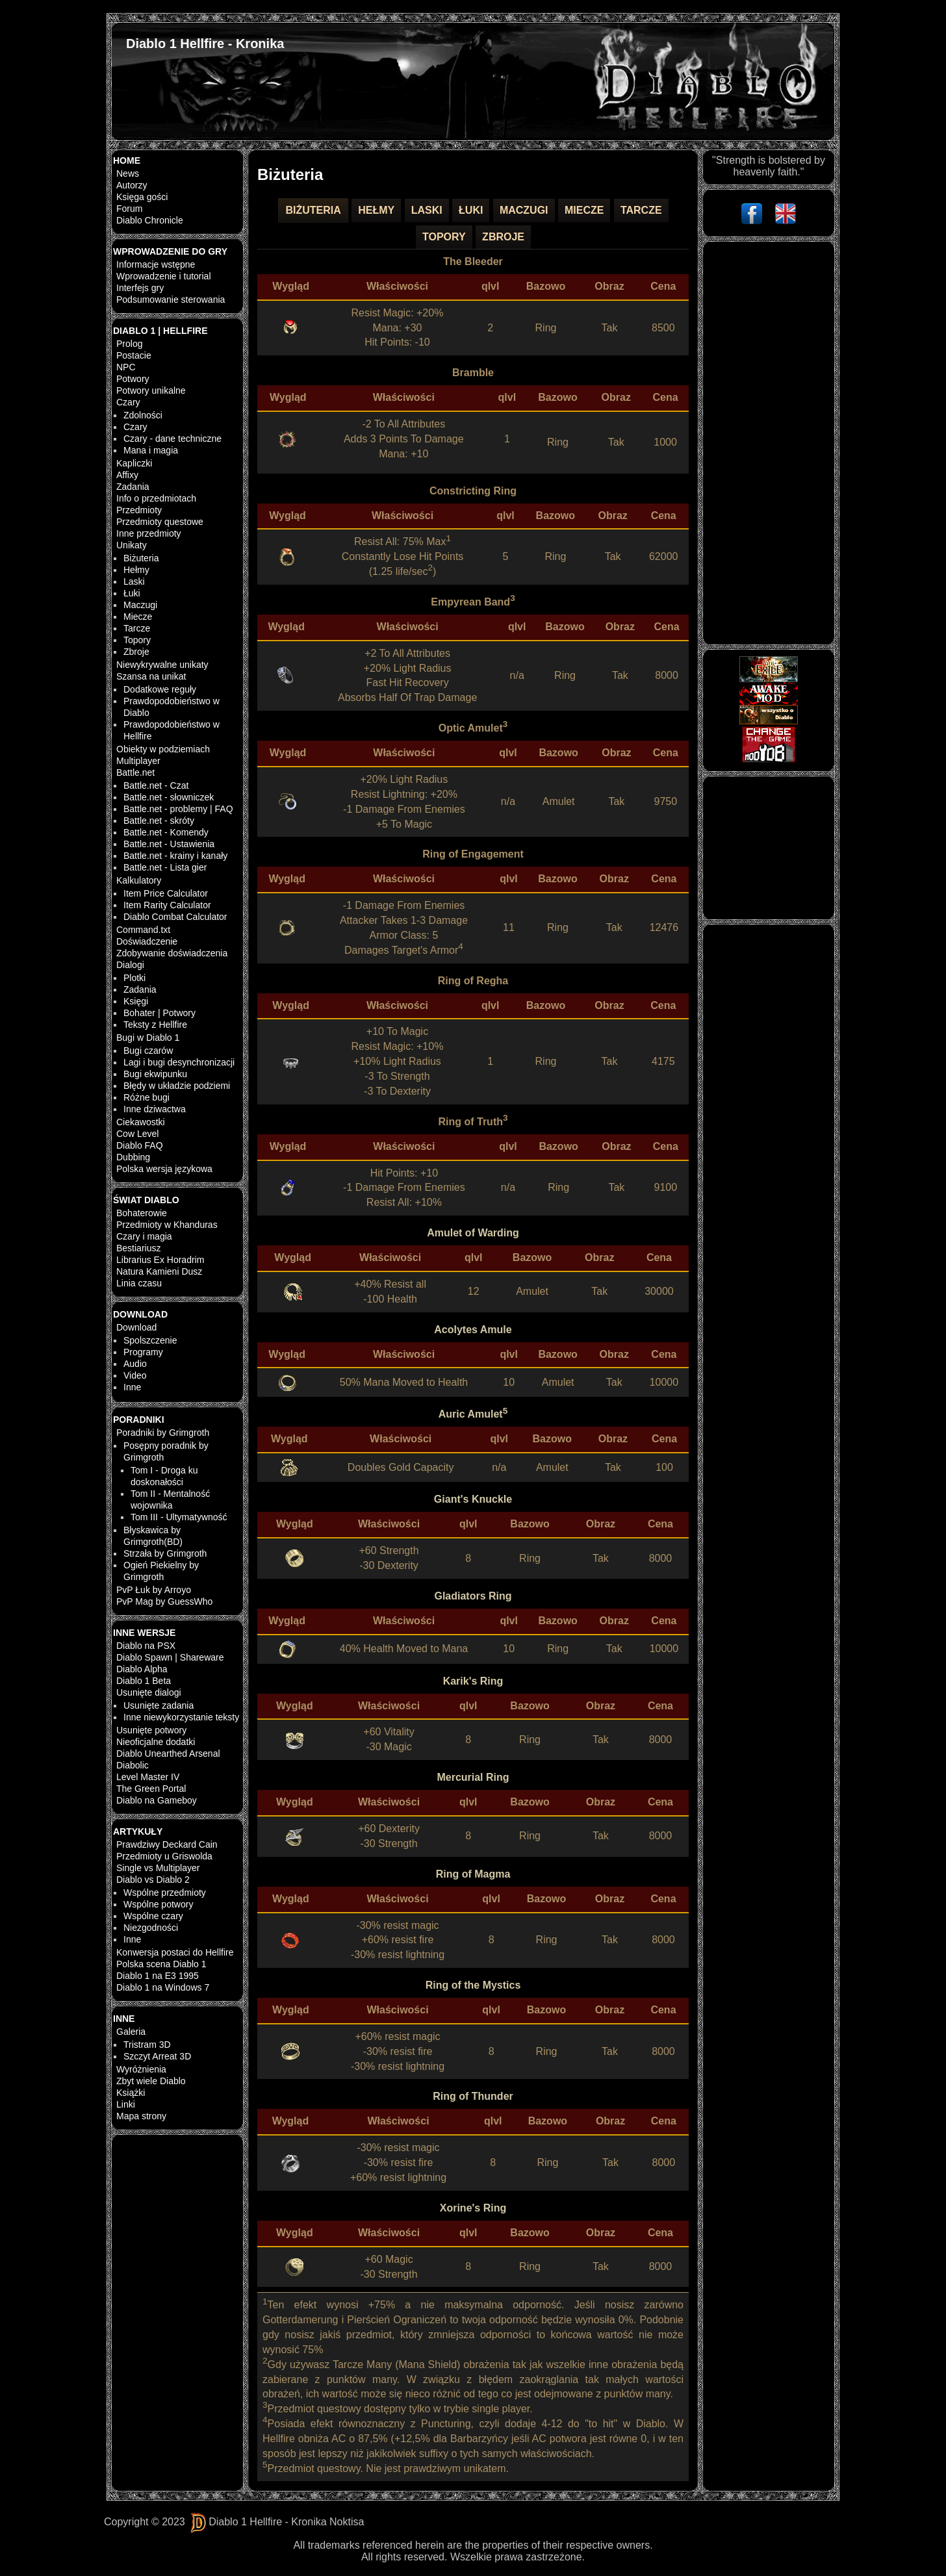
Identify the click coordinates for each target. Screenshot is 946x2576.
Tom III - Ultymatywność (179, 1517)
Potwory (132, 379)
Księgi (135, 1001)
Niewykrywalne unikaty (162, 664)
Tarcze (136, 628)
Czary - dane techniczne (172, 438)
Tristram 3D (147, 2044)
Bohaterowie (141, 1213)
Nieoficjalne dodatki (155, 1742)
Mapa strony (141, 2116)
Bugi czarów (148, 1050)
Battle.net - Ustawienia (168, 844)
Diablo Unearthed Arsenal (168, 1753)
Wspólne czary (153, 1916)
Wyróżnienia (141, 2069)
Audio (135, 1363)
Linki (125, 2104)
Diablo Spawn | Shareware (170, 1657)
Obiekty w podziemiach (163, 749)
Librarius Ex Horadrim (160, 1260)
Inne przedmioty (148, 533)
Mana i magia (150, 450)
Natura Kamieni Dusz (159, 1271)
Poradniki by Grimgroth (162, 1432)
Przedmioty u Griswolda (164, 1856)
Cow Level (137, 1134)
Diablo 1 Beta (143, 1681)
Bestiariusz (138, 1248)
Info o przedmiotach (156, 498)
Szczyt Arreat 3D (157, 2056)
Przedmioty (139, 510)
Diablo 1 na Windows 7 (162, 1987)
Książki (130, 2092)
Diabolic (132, 1765)
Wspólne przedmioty (164, 1892)
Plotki (134, 978)
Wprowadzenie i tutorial (163, 276)
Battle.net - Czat (155, 785)
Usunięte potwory (151, 1730)
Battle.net (135, 772)
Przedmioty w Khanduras (167, 1224)
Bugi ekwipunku (155, 1074)
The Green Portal (151, 1788)
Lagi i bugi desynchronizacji (179, 1062)
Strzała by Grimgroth (165, 1553)
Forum (129, 208)
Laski (134, 581)
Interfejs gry (140, 288)
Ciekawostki (140, 1122)
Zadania (132, 486)
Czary (128, 402)
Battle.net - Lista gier (165, 867)
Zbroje (136, 651)
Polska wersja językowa (164, 1169)
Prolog (129, 343)
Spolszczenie (150, 1340)
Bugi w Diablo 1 (147, 1037)
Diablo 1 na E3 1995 (157, 1975)
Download (136, 1327)
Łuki (131, 593)
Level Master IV (147, 1777)
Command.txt (143, 930)
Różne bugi (146, 1097)
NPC (126, 367)
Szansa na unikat (151, 676)
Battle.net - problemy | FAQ (178, 809)
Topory (137, 640)
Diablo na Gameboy (156, 1800)
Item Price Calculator (165, 893)
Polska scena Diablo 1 (161, 1964)
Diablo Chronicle (149, 220)
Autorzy (131, 185)
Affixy (127, 475)
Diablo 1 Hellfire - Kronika (205, 43)
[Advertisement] (768, 443)
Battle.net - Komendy (166, 832)
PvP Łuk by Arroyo (153, 1590)
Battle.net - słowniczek (168, 797)
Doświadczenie (146, 941)
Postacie (133, 355)
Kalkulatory (138, 880)
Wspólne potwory (158, 1904)
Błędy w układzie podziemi (176, 1085)
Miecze (137, 616)
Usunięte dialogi (148, 1692)
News (127, 173)
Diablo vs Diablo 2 (153, 1879)
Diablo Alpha (142, 1669)
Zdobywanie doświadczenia (171, 953)
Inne (132, 1387)
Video (135, 1375)
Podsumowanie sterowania (170, 299)
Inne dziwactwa (154, 1109)
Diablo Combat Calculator (175, 917)
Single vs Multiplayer (157, 1868)
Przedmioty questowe (159, 521)
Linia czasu (139, 1283)
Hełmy (136, 570)
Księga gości (142, 197)
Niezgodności (150, 1927)
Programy (143, 1352)
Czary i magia (144, 1236)
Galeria (131, 2031)
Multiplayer (138, 761)
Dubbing (133, 1157)
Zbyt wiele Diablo (151, 2081)
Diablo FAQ (139, 1145)
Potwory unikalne (151, 390)
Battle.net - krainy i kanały (175, 855)
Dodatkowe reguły (159, 689)
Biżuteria (141, 558)
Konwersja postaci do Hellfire (175, 1952)
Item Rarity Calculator (167, 905)
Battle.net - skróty (158, 820)
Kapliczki (134, 463)
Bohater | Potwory (159, 1013)
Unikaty (131, 545)
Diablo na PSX (145, 1645)
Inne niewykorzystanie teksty (181, 1717)
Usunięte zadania (158, 1705)
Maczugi (140, 605)
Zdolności (142, 415)
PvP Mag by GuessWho (164, 1601)
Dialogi (130, 965)
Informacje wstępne (155, 264)
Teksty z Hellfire (155, 1024)
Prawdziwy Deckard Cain (167, 1844)
